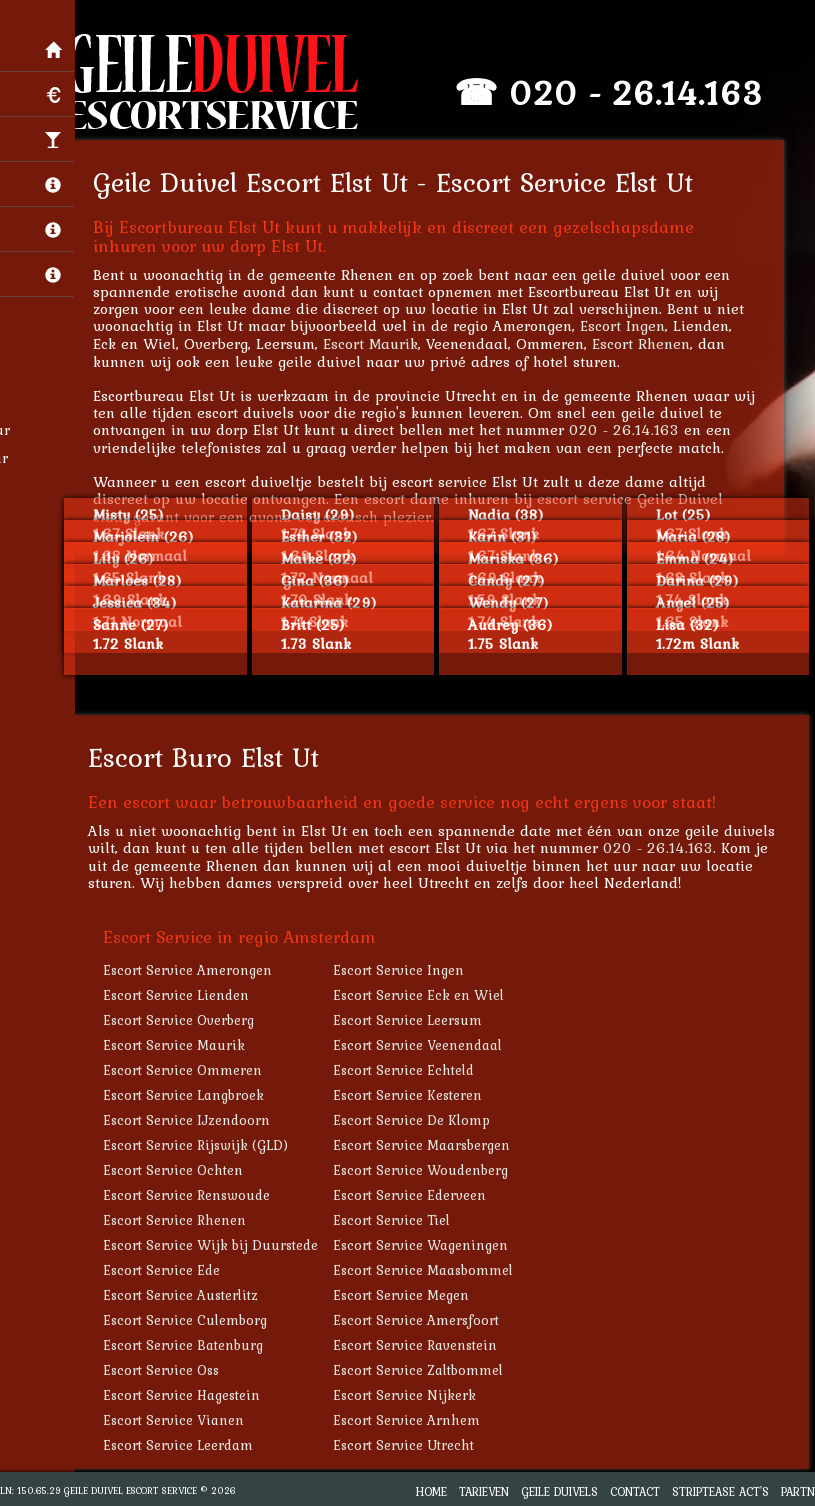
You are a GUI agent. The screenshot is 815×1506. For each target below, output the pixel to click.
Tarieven (484, 1491)
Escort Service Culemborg (191, 1320)
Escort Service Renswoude (192, 1195)
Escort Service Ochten (179, 1170)
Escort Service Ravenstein (421, 1345)
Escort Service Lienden (182, 995)
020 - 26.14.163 (642, 92)
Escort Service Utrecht (409, 1445)
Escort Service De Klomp (417, 1120)
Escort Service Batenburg (189, 1345)
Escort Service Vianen (179, 1420)
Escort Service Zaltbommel (424, 1370)
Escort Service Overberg (184, 1020)
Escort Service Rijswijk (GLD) (201, 1145)
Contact (635, 1491)
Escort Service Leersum (413, 1020)
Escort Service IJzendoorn (192, 1120)
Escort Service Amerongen (193, 970)
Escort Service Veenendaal (423, 1045)
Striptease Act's (720, 1491)
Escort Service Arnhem (412, 1420)
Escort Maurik (376, 343)
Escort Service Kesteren (413, 1095)
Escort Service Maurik (180, 1045)
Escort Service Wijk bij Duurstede (216, 1245)
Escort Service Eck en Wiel (424, 995)
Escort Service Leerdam (184, 1445)
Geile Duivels (559, 1491)
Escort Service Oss (167, 1370)
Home (431, 1491)
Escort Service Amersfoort (422, 1320)
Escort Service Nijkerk (410, 1395)
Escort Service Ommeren (188, 1070)
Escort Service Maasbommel (429, 1270)
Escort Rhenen (647, 343)
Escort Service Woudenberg (426, 1170)
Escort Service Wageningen (426, 1245)
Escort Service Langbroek (189, 1095)
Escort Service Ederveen (415, 1195)
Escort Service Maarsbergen (427, 1145)
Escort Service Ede (167, 1270)
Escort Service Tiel (397, 1220)
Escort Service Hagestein (187, 1395)
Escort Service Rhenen (180, 1220)
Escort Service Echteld (409, 1070)
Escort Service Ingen (404, 970)
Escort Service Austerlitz (186, 1295)
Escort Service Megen (407, 1295)
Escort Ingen (628, 325)
